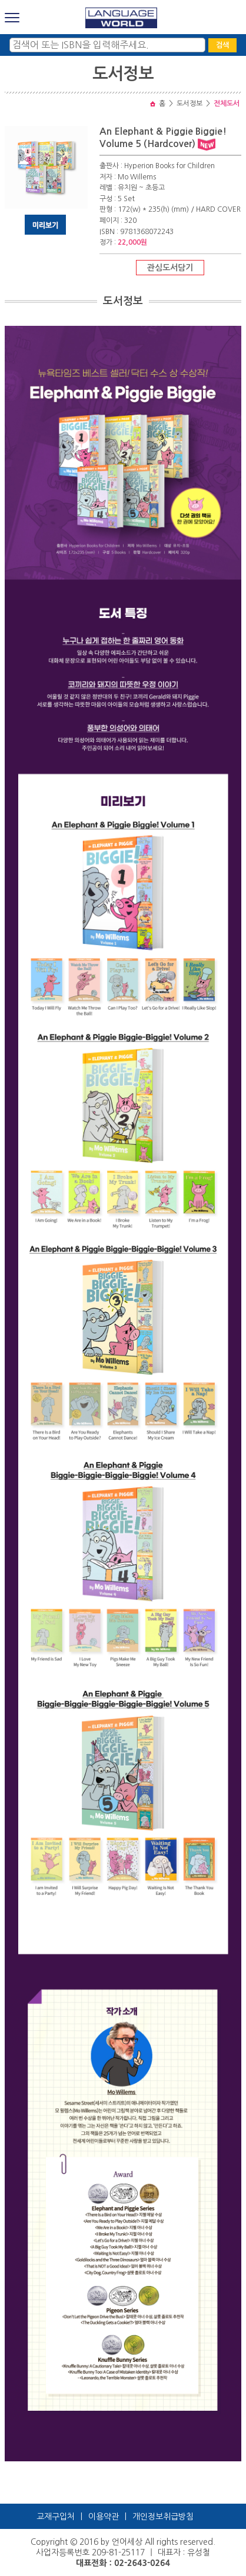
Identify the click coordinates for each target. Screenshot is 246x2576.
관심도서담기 (170, 267)
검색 (222, 45)
